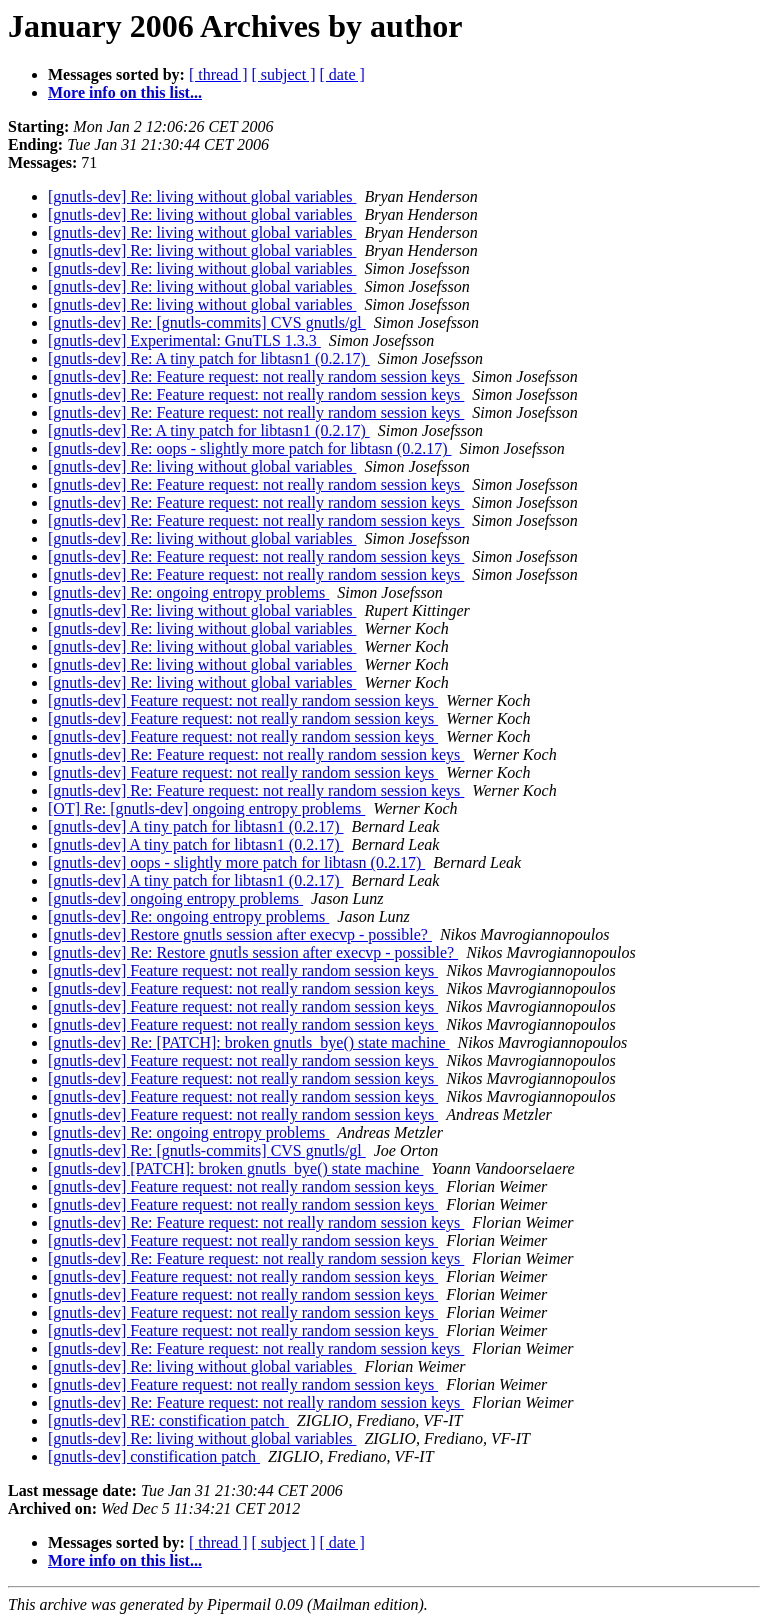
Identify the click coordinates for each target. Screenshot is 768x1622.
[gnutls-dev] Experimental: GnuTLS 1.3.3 (184, 340)
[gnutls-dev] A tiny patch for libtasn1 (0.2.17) (196, 826)
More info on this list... (125, 92)
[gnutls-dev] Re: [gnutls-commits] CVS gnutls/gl (207, 322)
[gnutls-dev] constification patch (154, 1456)
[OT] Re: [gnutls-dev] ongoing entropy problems (206, 808)
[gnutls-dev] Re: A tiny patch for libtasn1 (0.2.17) (209, 358)
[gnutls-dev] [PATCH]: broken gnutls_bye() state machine (235, 1168)
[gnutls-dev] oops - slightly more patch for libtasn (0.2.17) (236, 862)
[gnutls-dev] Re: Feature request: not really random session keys (256, 376)
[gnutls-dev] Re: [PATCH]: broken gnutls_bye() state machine (249, 1042)
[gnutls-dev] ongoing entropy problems (175, 898)
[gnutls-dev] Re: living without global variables (202, 196)
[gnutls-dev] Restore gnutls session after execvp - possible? (240, 934)
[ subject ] (284, 74)
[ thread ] (218, 74)
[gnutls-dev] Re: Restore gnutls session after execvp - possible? (253, 952)
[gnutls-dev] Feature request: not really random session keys (243, 700)
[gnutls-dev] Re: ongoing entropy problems (188, 592)
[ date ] (342, 74)
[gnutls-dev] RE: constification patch (168, 1420)
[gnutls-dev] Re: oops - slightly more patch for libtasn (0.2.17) (249, 448)
